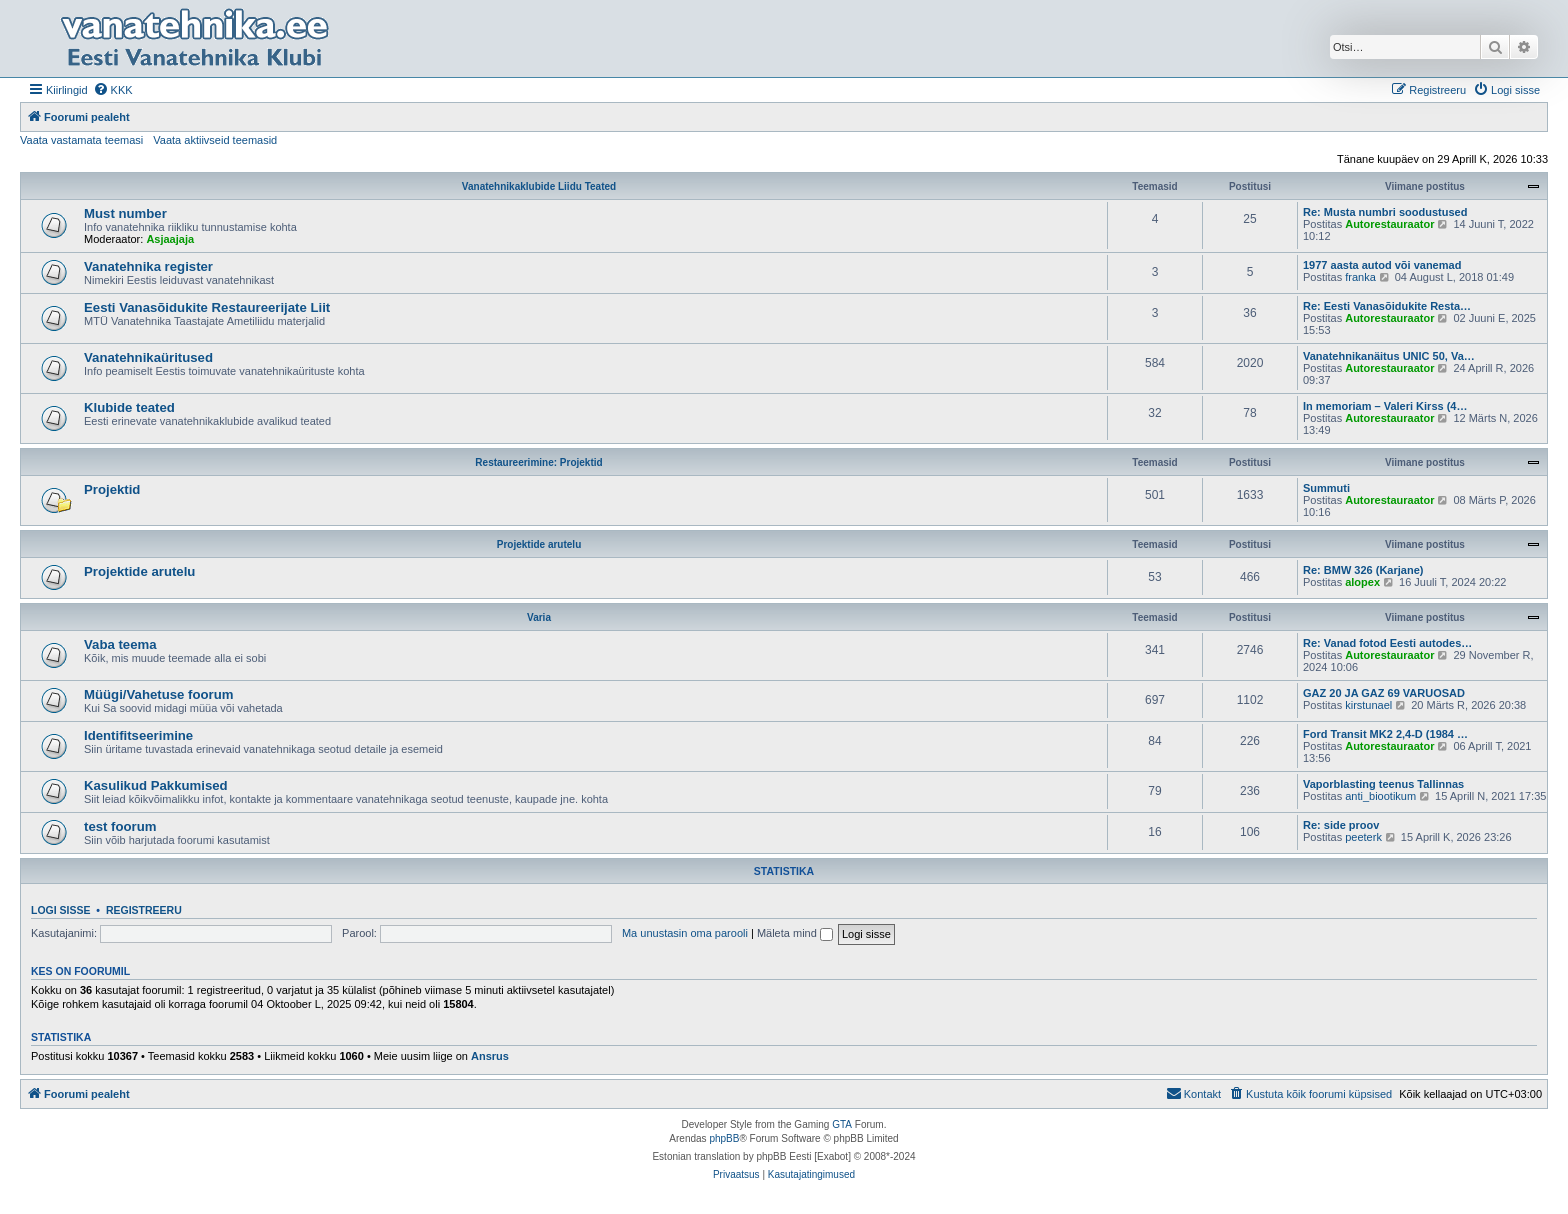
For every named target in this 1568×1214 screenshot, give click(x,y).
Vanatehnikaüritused (148, 357)
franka (1360, 277)
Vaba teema (120, 644)
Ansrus (490, 1056)
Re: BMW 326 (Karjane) (1363, 570)
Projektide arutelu (539, 544)
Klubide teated (129, 407)
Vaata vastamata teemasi (81, 140)
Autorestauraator (1389, 224)
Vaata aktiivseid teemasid (215, 140)
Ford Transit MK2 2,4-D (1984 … (1385, 734)
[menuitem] (113, 90)
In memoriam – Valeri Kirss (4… (1385, 406)
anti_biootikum (1380, 796)
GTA (842, 1124)
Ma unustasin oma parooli (685, 933)
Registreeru (144, 910)
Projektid (112, 489)
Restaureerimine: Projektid (538, 462)
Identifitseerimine (138, 735)
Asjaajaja (170, 239)
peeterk (1363, 837)
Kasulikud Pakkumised (156, 785)
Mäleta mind (795, 933)
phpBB (724, 1138)
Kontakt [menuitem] (1193, 1093)
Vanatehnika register (148, 266)
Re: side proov (1341, 825)
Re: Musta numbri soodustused (1385, 212)
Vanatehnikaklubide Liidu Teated (539, 186)
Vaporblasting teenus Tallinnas (1383, 784)
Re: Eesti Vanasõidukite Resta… (1387, 306)
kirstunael (1368, 705)
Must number (125, 213)
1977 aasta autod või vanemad (1382, 265)
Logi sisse (61, 910)
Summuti (1326, 488)
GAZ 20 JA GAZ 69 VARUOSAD (1384, 693)
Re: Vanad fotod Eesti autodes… (1387, 643)
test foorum (120, 826)
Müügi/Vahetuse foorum (158, 694)
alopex (1362, 582)
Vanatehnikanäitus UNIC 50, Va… (1389, 356)
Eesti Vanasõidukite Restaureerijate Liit (207, 307)
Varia (539, 617)
